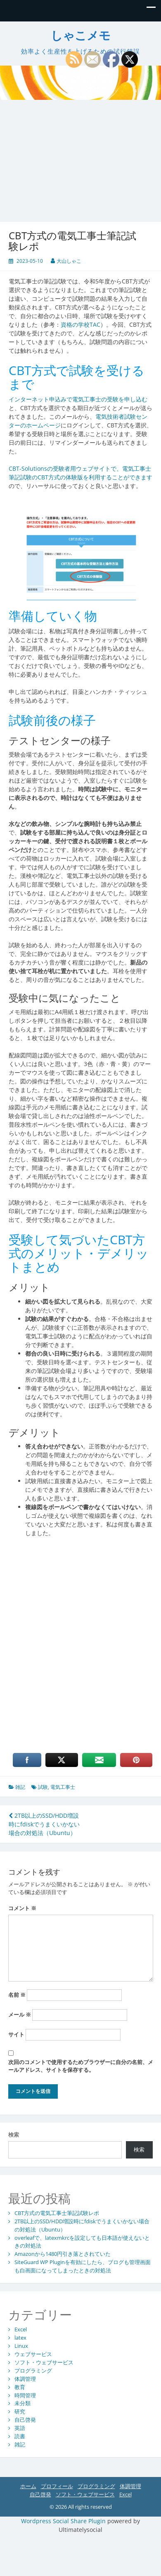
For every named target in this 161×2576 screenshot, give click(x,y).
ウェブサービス (33, 2354)
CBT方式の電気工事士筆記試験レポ (56, 2213)
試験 (43, 1786)
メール (19, 2014)
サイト (16, 2034)
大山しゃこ (69, 260)
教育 (19, 2387)
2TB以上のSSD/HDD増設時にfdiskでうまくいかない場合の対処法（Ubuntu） (44, 1824)
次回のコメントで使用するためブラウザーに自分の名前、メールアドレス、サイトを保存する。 (80, 2066)
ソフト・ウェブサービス (43, 2362)
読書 (19, 2436)
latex (20, 2337)
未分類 (22, 2403)
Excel (20, 2329)
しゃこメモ (81, 35)
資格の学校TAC (80, 324)
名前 (17, 1994)
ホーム (28, 2486)
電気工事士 (62, 1786)
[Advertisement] (77, 155)
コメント (22, 1908)
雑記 (20, 1786)
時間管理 (25, 2395)
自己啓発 (25, 2419)
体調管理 (25, 2379)
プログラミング (33, 2370)
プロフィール (57, 2486)
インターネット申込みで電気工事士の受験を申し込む (78, 399)
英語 (19, 2428)
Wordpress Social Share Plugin (64, 2521)
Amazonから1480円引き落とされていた (62, 2254)
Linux (21, 2346)
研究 (19, 2411)
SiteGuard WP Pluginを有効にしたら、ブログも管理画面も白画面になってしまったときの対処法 (82, 2266)
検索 (13, 2134)
